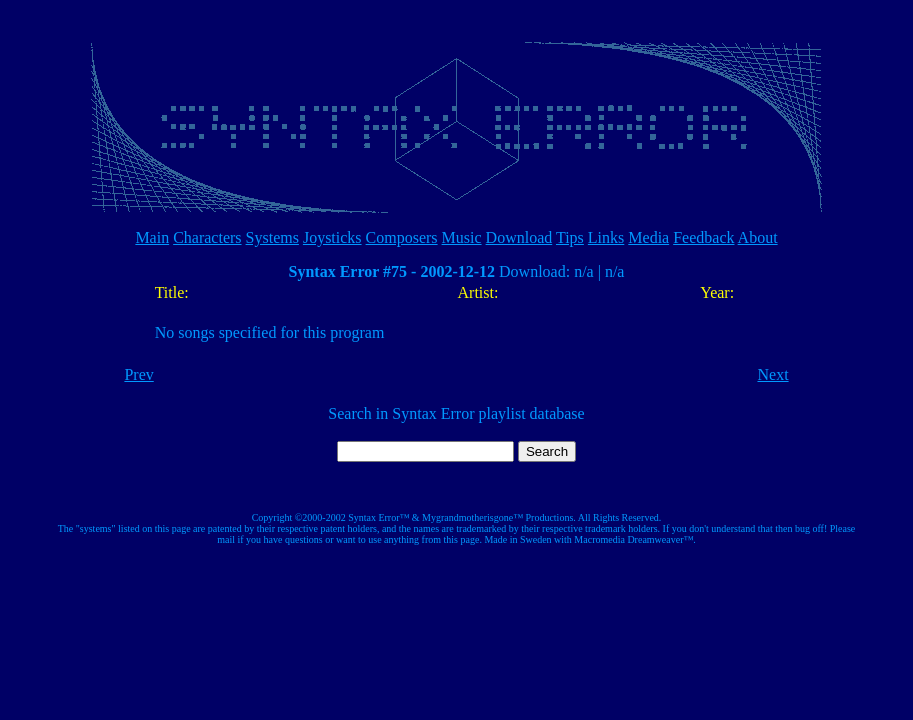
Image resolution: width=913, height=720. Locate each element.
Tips (570, 237)
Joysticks (332, 237)
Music (462, 237)
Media (648, 237)
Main (152, 237)
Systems (272, 237)
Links (606, 237)
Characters (207, 237)
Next (772, 374)
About (758, 237)
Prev (138, 374)
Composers (402, 237)
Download (519, 237)
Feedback (703, 237)
